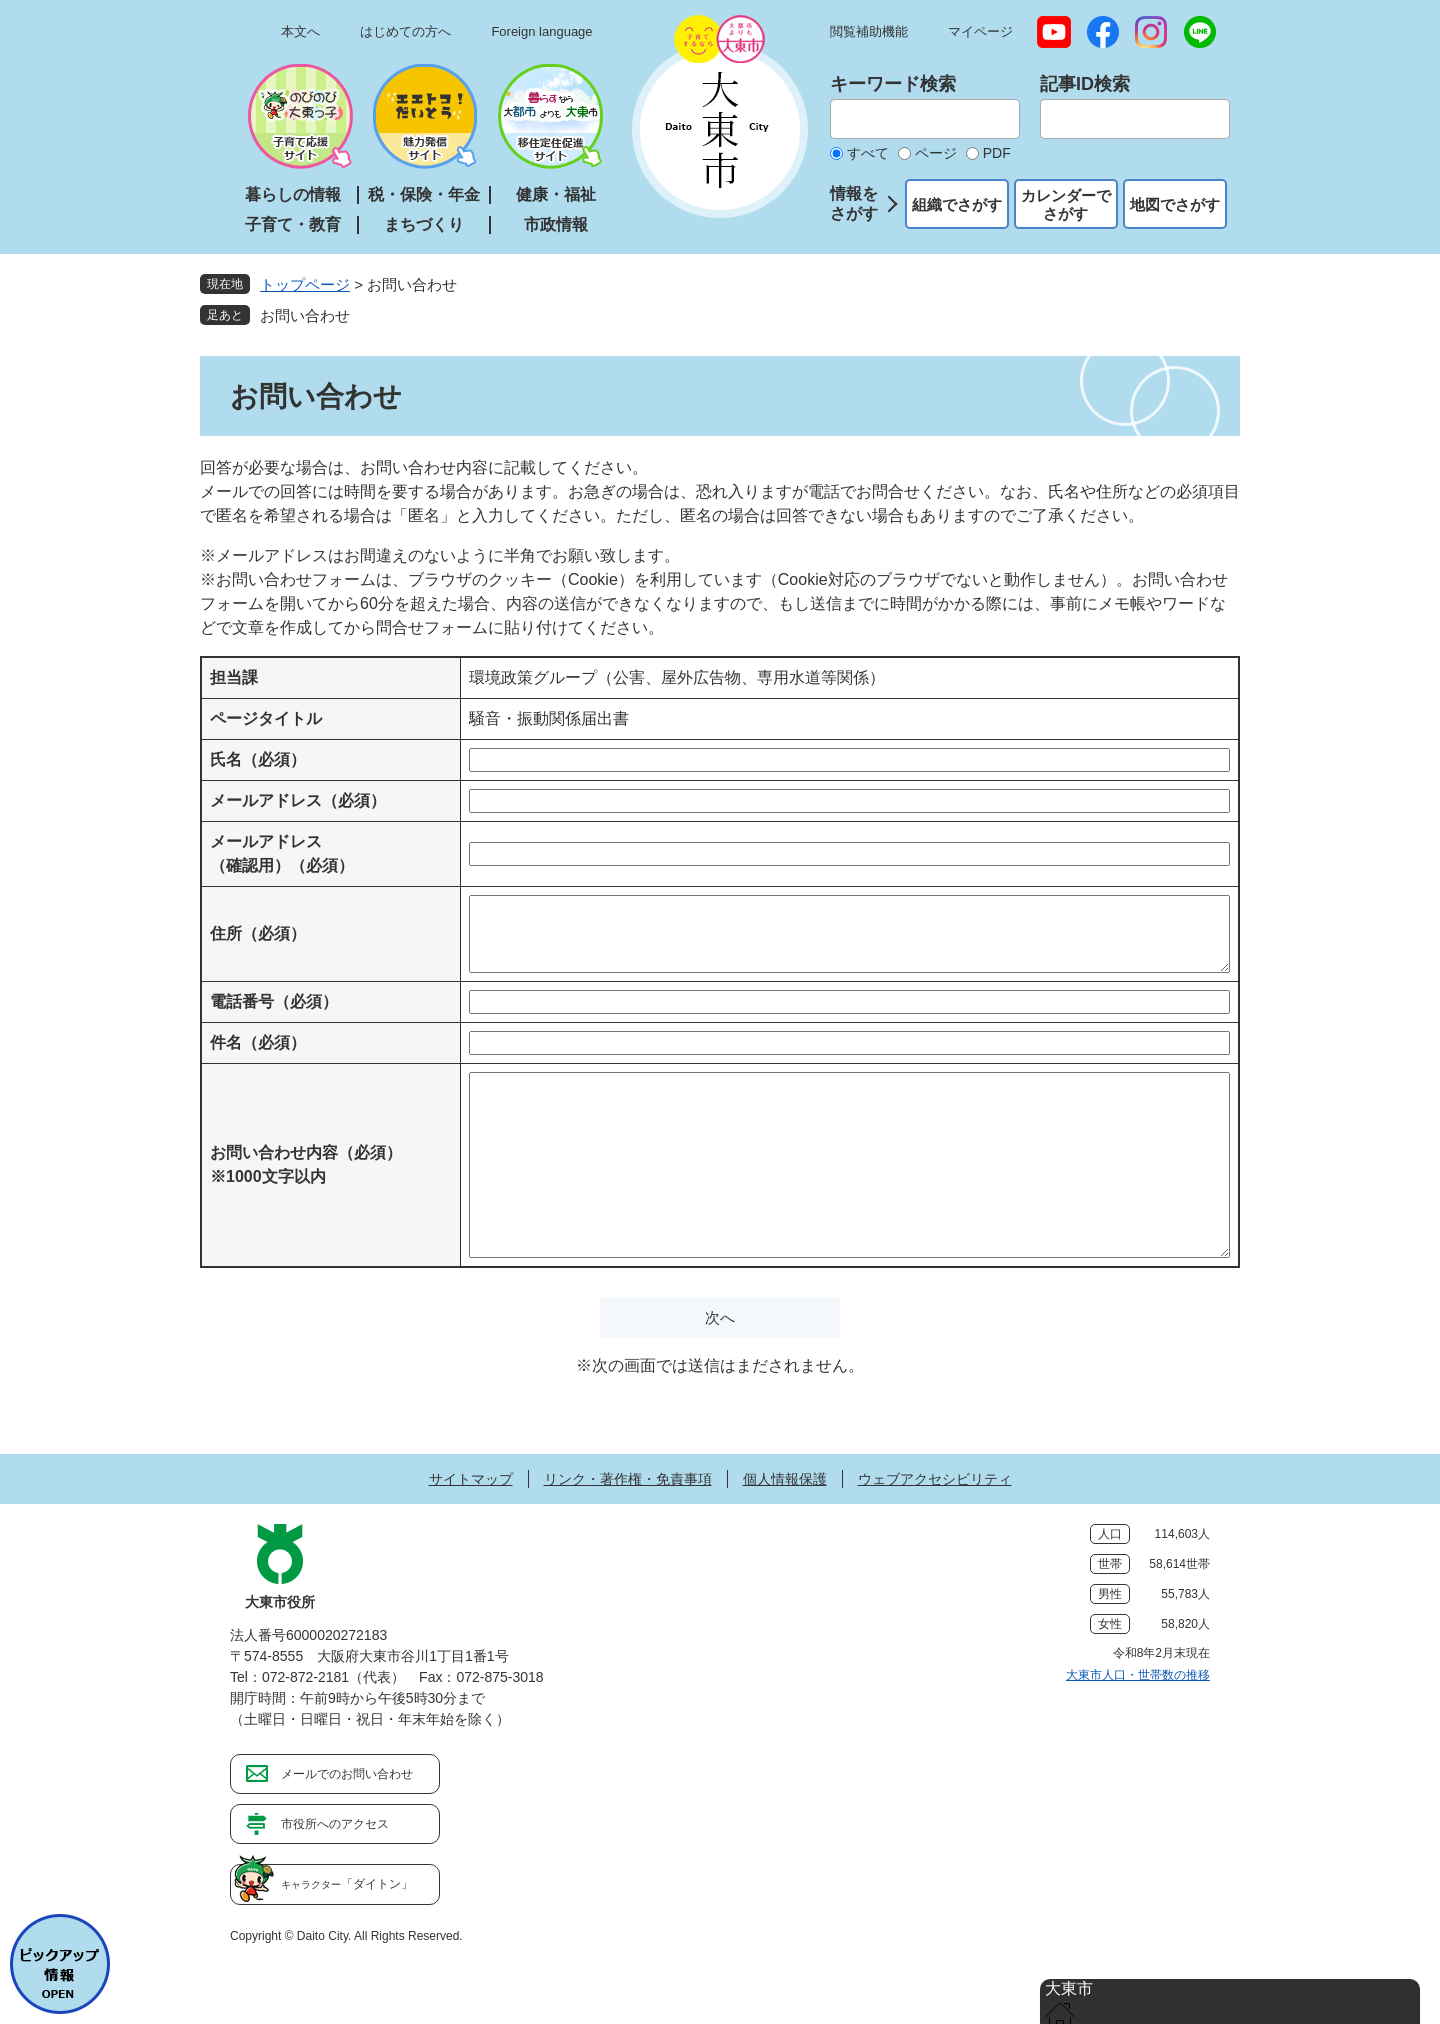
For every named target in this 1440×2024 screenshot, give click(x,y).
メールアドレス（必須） (298, 800)
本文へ (300, 31)
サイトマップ (471, 1479)
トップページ (305, 284)
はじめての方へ (405, 31)
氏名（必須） (258, 759)
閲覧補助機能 (869, 31)
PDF (997, 153)
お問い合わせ (305, 315)
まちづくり (424, 224)
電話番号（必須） (274, 1001)
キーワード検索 (893, 84)
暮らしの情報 (293, 194)
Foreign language (541, 31)
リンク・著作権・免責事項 (628, 1479)
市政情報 (556, 224)
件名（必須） (258, 1042)
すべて (868, 153)
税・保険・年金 (424, 194)
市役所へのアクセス (335, 1824)
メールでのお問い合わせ (347, 1774)
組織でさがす (957, 204)
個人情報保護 (785, 1479)
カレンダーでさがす (1066, 204)
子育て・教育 (293, 224)
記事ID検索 (1085, 84)
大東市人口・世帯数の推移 (1138, 1675)
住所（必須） (258, 933)
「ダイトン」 (347, 1884)
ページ (936, 153)
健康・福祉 (556, 194)
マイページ (980, 31)
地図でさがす (1175, 204)
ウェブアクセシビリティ (935, 1479)
